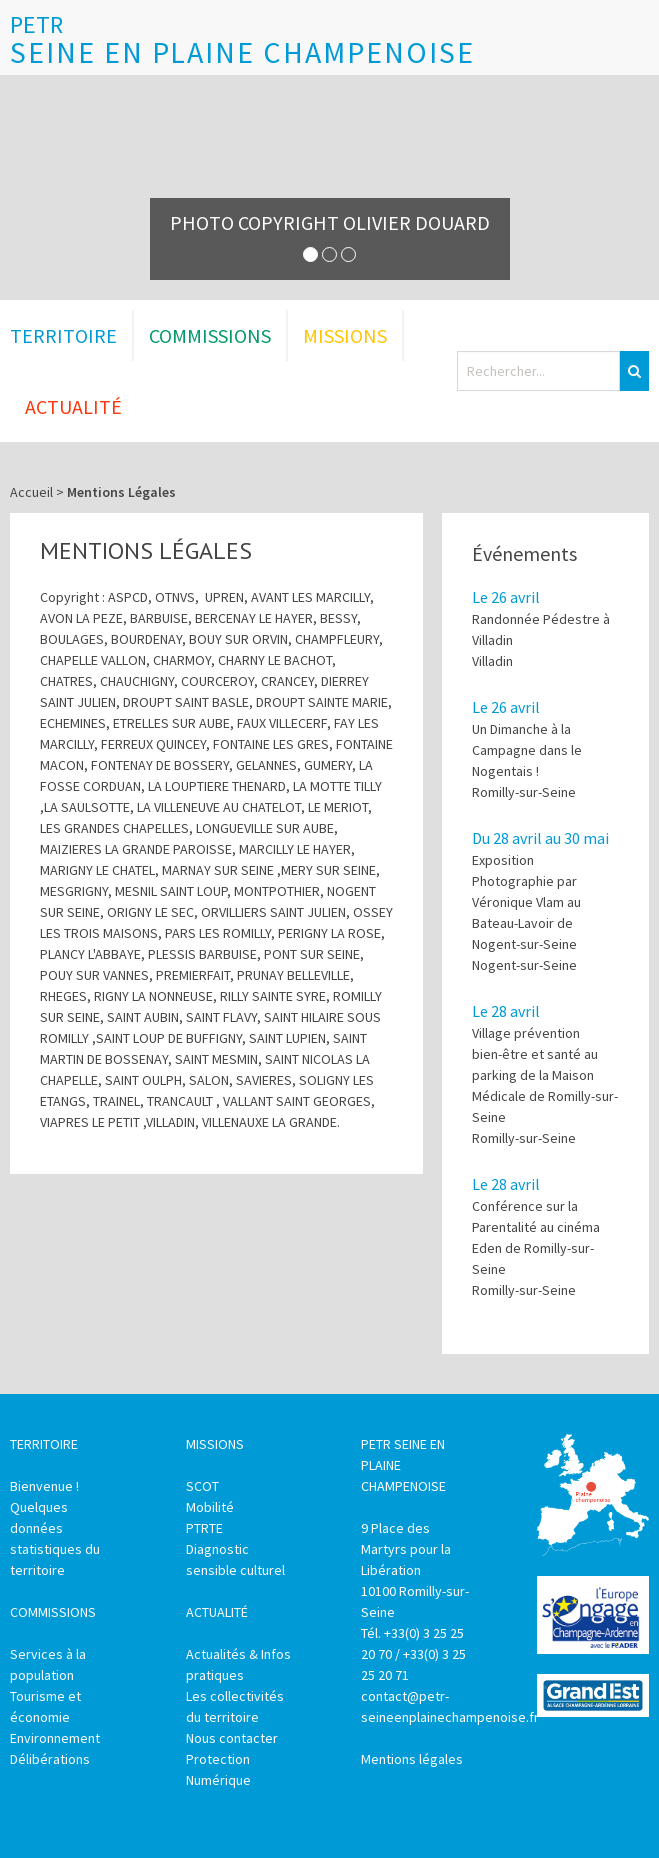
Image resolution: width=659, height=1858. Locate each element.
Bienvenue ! (44, 1486)
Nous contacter (232, 1738)
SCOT (202, 1486)
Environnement (55, 1738)
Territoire (63, 335)
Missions (345, 335)
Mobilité (210, 1507)
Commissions (210, 335)
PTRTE (204, 1528)
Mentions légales (412, 1759)
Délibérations (50, 1759)
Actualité (73, 406)
